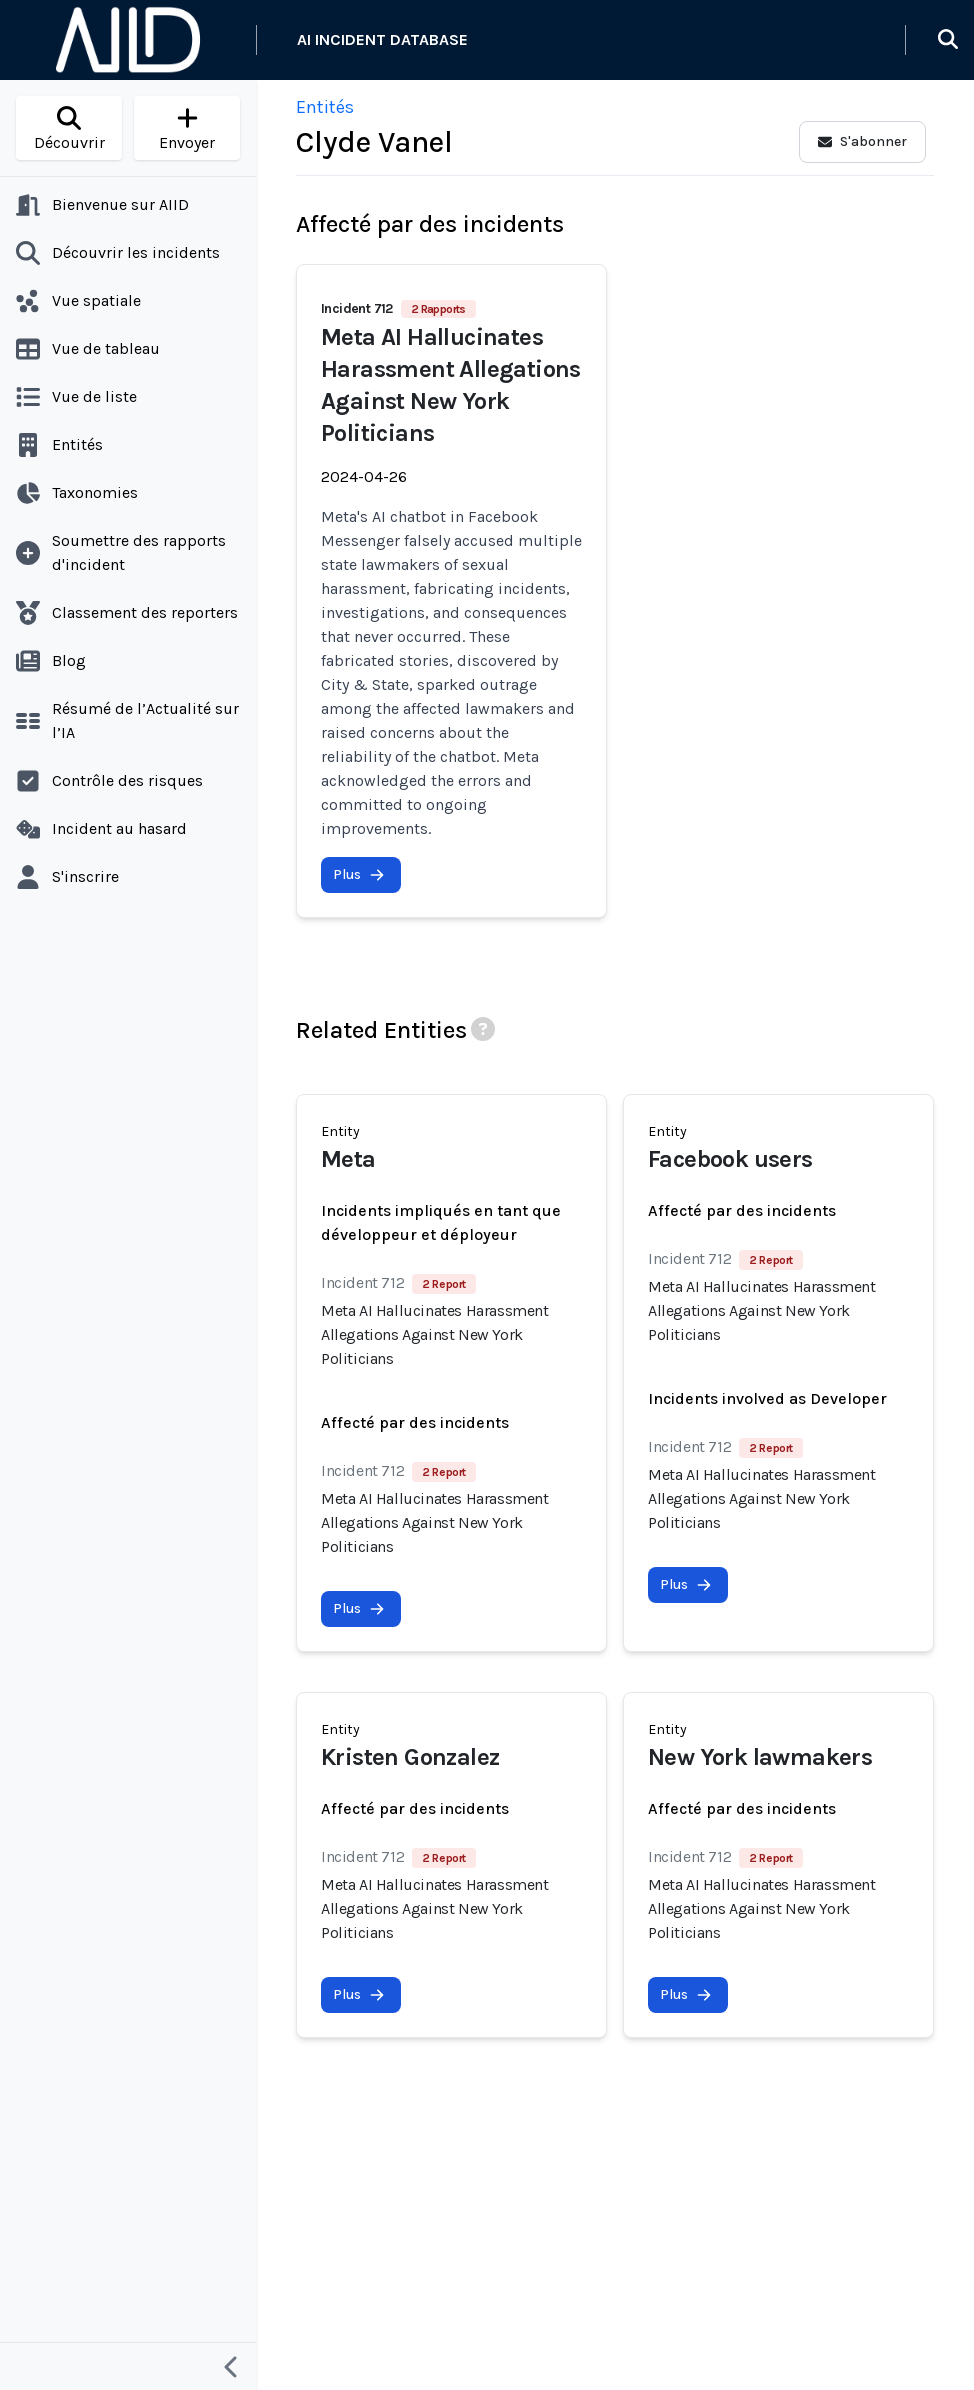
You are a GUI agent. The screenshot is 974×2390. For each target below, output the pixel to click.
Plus (359, 874)
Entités (325, 107)
